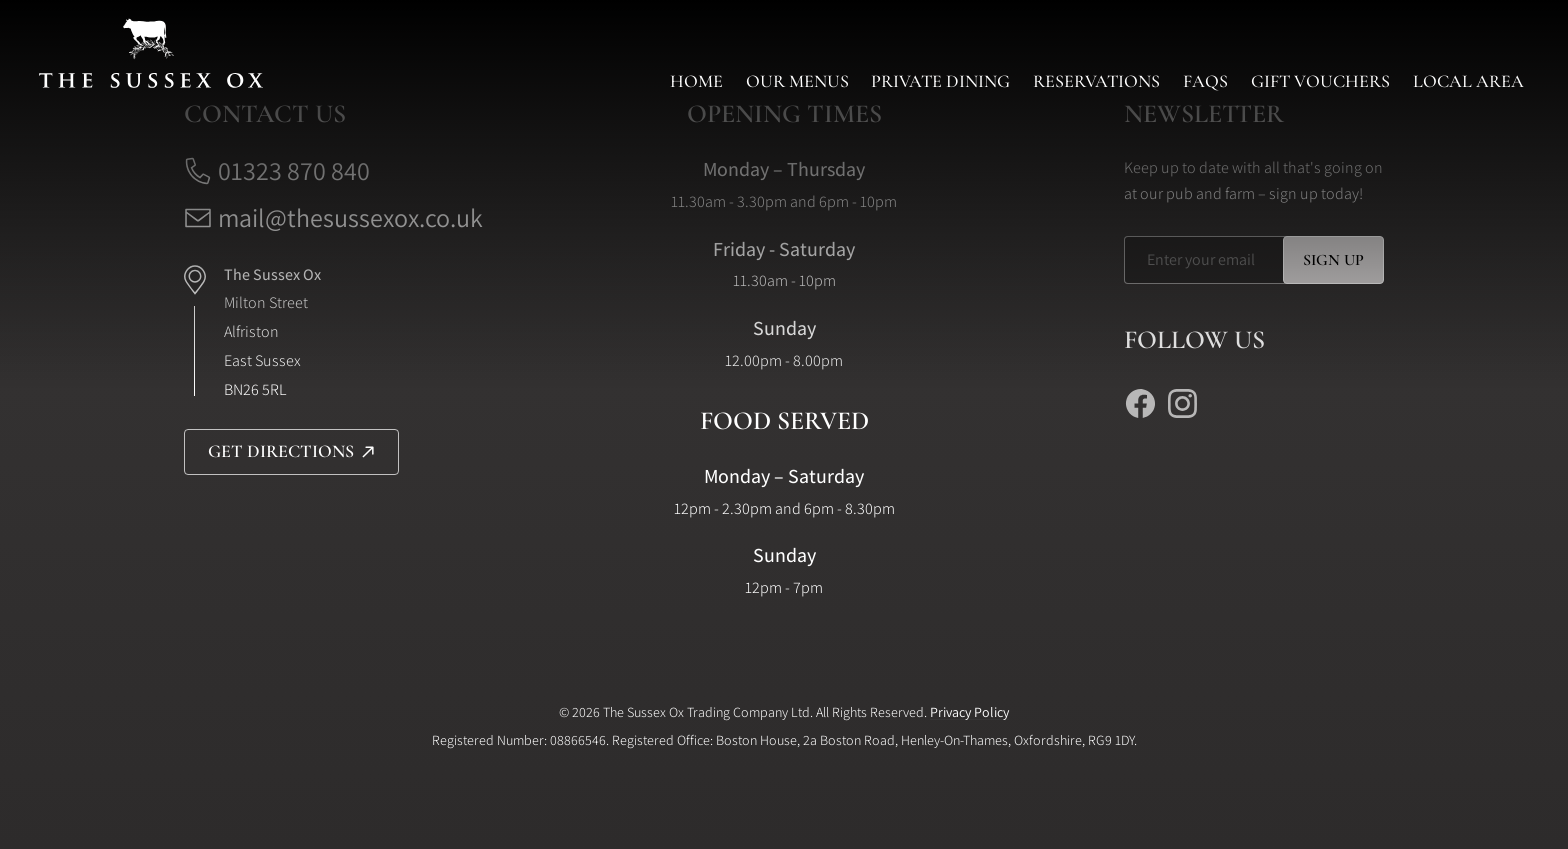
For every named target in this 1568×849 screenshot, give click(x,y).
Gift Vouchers (1320, 81)
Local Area (1468, 81)
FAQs (1205, 81)
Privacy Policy (969, 712)
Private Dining (940, 81)
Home (696, 81)
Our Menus (797, 81)
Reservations (1096, 81)
